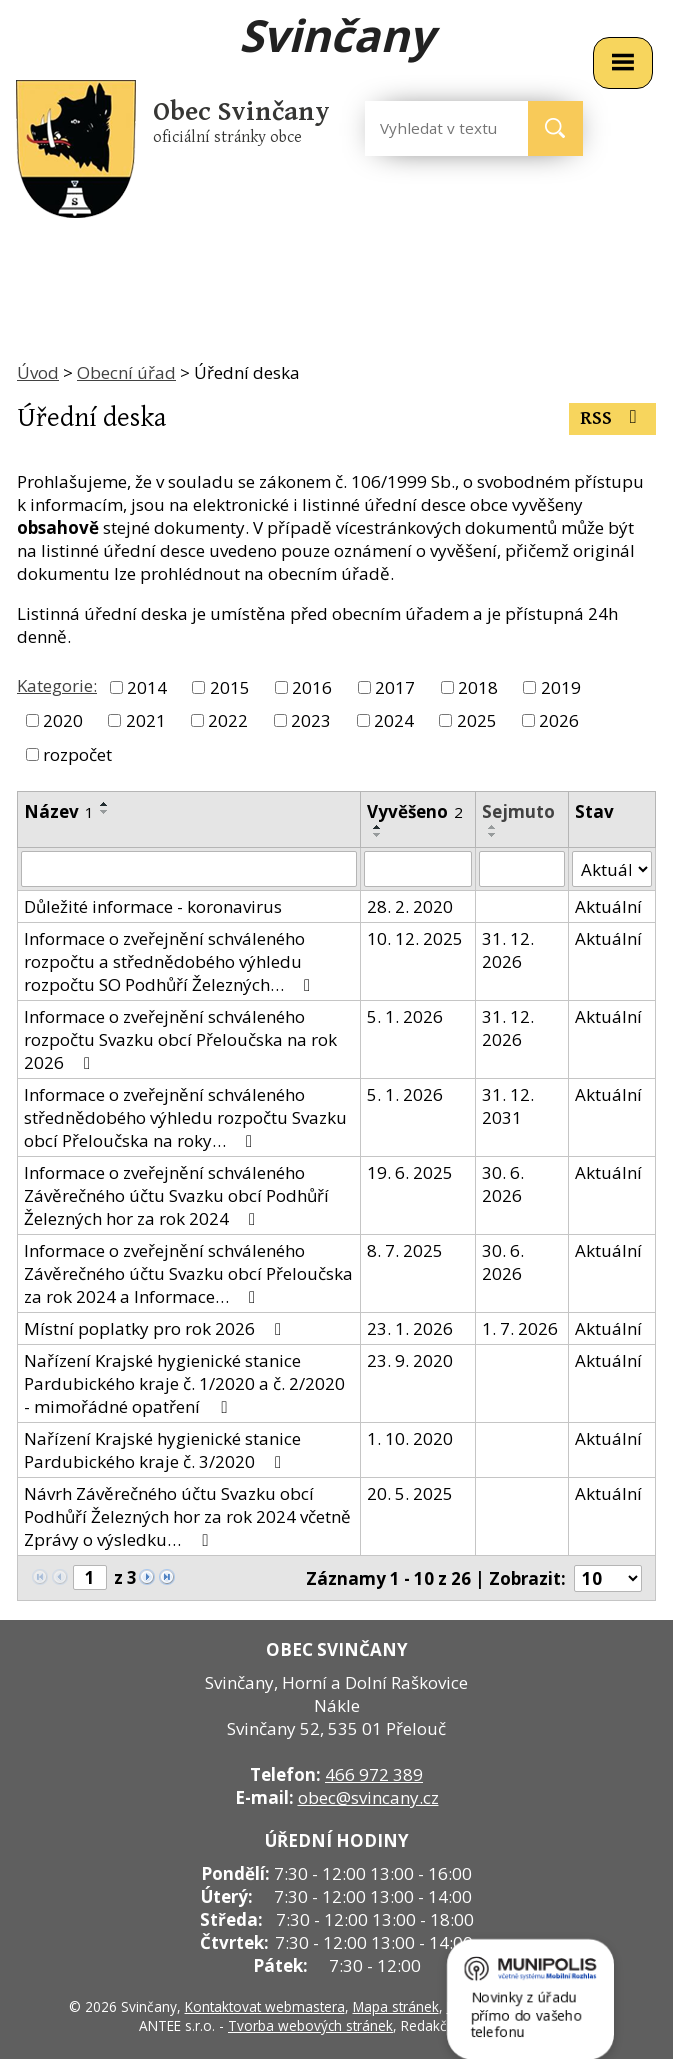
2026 (559, 720)
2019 (561, 687)
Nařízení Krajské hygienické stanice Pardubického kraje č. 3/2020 (162, 1450)
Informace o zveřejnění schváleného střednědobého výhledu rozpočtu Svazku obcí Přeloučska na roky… (185, 1117)
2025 (477, 720)
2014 (147, 687)
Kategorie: (57, 685)
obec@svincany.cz (368, 1797)
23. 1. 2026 (410, 1328)
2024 (394, 720)
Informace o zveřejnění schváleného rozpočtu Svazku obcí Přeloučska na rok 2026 (180, 1039)
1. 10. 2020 (410, 1438)
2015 (230, 687)
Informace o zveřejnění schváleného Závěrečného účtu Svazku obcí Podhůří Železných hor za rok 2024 (176, 1195)
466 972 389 (374, 1774)
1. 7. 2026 (520, 1328)
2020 (63, 720)
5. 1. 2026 (405, 1016)
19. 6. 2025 (410, 1172)
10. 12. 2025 (415, 938)
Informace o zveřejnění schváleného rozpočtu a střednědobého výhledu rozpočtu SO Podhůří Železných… (171, 961)
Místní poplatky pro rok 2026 (156, 1328)
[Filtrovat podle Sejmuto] (522, 869)
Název (59, 811)
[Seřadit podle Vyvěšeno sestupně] (378, 835)
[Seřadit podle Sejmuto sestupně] (493, 835)
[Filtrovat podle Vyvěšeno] (418, 869)
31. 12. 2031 (508, 1106)
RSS (612, 418)
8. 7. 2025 (405, 1250)
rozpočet (77, 754)
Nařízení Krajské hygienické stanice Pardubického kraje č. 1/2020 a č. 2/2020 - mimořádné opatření (184, 1383)
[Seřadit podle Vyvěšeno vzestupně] (378, 827)
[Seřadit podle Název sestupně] (105, 812)
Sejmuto (518, 811)
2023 (311, 720)
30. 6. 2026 (503, 1184)
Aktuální (608, 906)
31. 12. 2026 (508, 950)
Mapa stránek (396, 2006)
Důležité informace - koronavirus (153, 906)
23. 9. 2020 (410, 1360)
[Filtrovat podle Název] (189, 869)
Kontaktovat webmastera (265, 2006)
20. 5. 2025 (410, 1493)
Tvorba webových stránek (310, 2025)
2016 (312, 687)
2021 (146, 720)
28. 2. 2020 (410, 906)
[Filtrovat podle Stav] (612, 869)
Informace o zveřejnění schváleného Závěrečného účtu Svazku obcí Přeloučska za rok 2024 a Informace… (188, 1273)
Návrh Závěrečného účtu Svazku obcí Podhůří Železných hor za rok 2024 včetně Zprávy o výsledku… (187, 1516)
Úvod (38, 372)
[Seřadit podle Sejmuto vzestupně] (493, 827)
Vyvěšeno (415, 811)
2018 (478, 687)
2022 (228, 720)
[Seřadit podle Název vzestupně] (105, 804)
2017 (395, 687)
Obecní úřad (126, 372)
